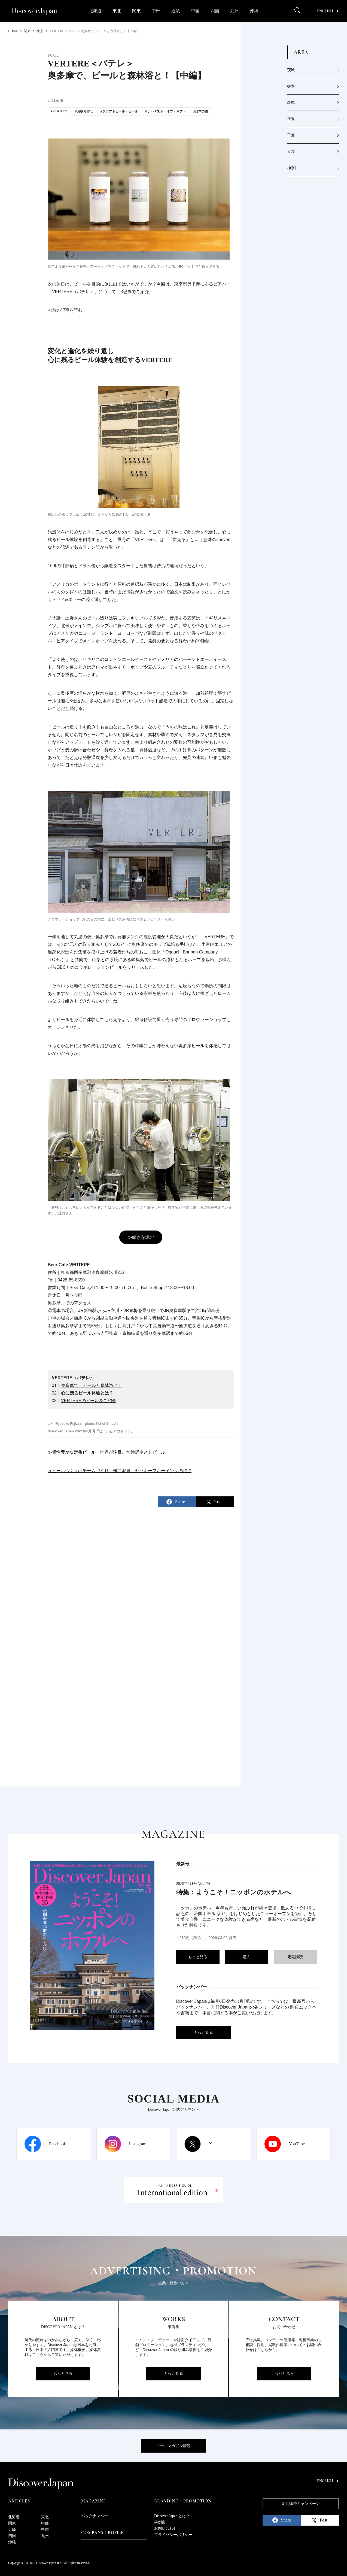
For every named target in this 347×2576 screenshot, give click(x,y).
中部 (156, 10)
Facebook (57, 2143)
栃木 (291, 86)
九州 (234, 10)
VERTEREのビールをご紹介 (88, 1400)
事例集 (160, 2522)
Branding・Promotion (182, 2501)
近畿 (175, 10)
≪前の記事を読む (65, 310)
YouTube (297, 2143)
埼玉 (291, 119)
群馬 (291, 103)
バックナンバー (94, 2516)
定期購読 (295, 1957)
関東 (136, 10)
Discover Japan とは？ (172, 2516)
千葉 (291, 135)
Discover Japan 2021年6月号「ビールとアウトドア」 (91, 1431)
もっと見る (197, 1957)
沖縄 (254, 10)
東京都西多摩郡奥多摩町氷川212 (93, 1272)
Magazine (93, 2501)
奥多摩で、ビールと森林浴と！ (91, 1385)
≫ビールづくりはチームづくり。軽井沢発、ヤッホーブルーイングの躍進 (119, 1470)
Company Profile (102, 2532)
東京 (291, 152)
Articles (19, 2501)
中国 (195, 10)
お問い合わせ (165, 2528)
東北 (116, 10)
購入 (246, 1957)
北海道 (95, 10)
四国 (215, 10)
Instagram (138, 2143)
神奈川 (293, 168)
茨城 (291, 70)
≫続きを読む (141, 1237)
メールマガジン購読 (173, 2446)
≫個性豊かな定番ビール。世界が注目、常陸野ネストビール (106, 1452)
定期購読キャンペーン (301, 2504)
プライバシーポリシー (173, 2535)
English (328, 11)
